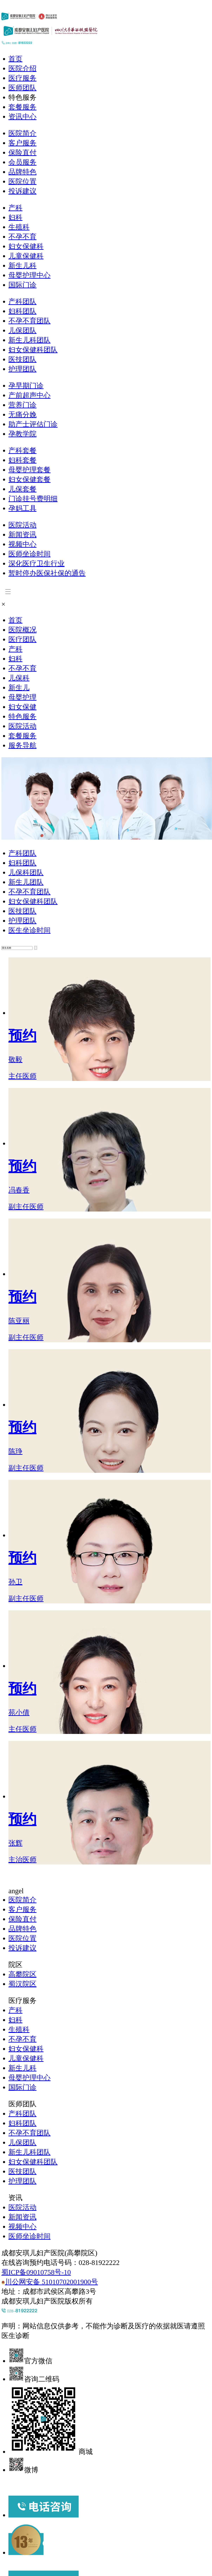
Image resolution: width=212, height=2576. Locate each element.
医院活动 (22, 525)
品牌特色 (22, 172)
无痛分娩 (22, 414)
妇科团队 (22, 311)
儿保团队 (22, 330)
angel (16, 1891)
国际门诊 (22, 285)
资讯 (15, 2198)
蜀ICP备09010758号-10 (36, 2272)
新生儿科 (22, 266)
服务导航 (22, 745)
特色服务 (22, 97)
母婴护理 (22, 697)
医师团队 (22, 88)
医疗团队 (22, 639)
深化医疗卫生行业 (36, 563)
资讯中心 (22, 117)
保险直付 (22, 152)
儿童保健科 (26, 256)
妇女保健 (22, 707)
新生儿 (18, 688)
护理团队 (22, 369)
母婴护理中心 (29, 275)
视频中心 (22, 544)
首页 (15, 59)
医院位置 (22, 181)
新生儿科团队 (29, 340)
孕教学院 (22, 434)
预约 (22, 1035)
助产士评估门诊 (33, 424)
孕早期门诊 (26, 386)
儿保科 (18, 678)
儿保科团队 (26, 872)
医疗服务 (22, 78)
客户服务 (22, 143)
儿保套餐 (22, 489)
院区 (15, 1965)
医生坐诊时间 (29, 930)
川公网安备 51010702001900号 (49, 2282)
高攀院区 (22, 1974)
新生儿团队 (26, 882)
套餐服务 (22, 107)
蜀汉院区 (22, 1984)
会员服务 (22, 162)
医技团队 (22, 359)
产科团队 (22, 301)
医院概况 (22, 630)
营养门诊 (22, 405)
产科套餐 (22, 450)
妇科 (15, 217)
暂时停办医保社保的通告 (47, 573)
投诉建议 (22, 191)
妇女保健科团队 (33, 350)
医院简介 (22, 133)
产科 (15, 208)
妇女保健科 (26, 246)
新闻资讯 (22, 535)
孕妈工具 (22, 508)
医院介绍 (22, 68)
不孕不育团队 (29, 321)
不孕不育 (22, 237)
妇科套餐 (22, 460)
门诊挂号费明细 (33, 499)
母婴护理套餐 (29, 470)
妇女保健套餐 (29, 479)
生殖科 (18, 227)
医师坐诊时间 (29, 554)
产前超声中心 (29, 395)
